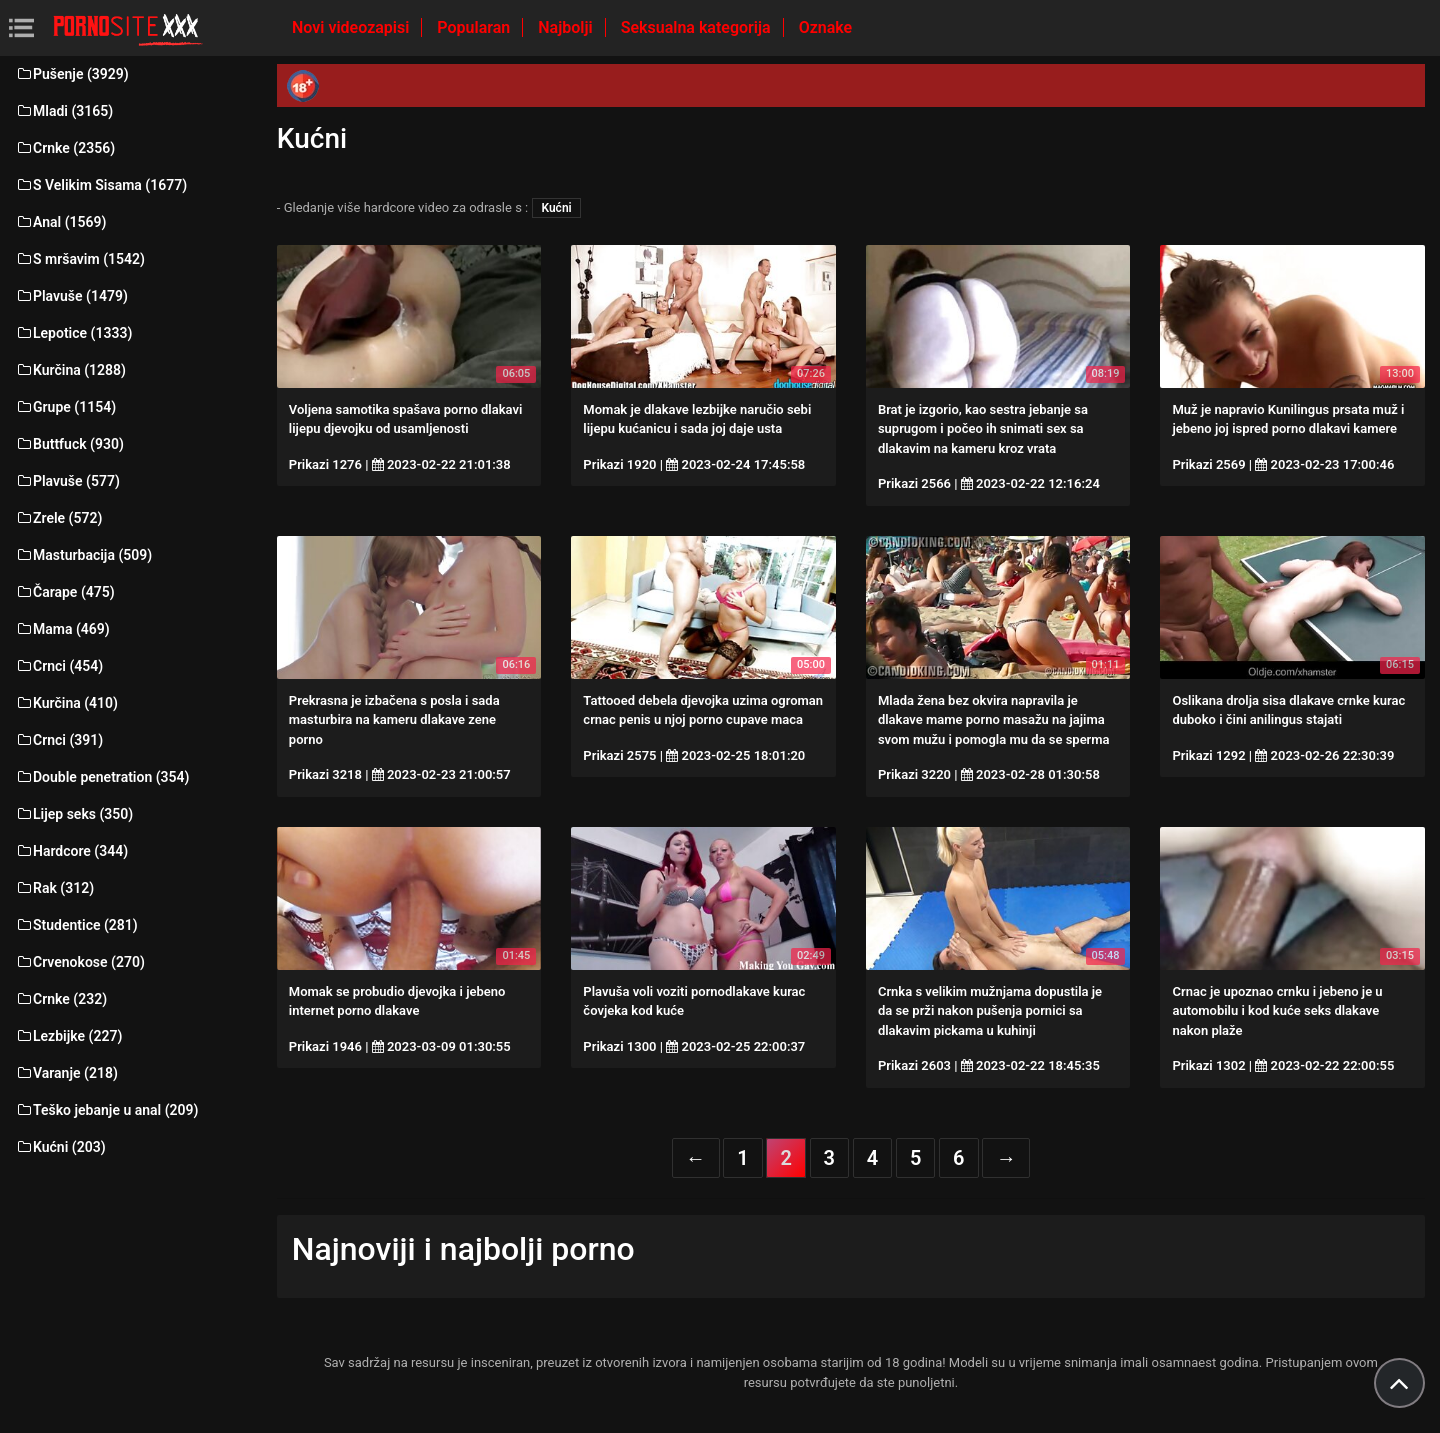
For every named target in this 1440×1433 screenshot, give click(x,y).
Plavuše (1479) (71, 296)
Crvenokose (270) (80, 962)
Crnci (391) (59, 740)
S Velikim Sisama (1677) (101, 185)
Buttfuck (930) (69, 444)
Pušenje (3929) (72, 74)
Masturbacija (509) (83, 555)
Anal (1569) (60, 222)
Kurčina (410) (66, 703)
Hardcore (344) (71, 851)
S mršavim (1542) (80, 259)
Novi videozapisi (352, 27)
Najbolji (567, 27)
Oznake (826, 27)
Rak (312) (54, 888)
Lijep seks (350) (74, 814)
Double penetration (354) (102, 777)
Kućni (556, 208)
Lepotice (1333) (73, 333)
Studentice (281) (76, 925)
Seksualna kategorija (698, 27)
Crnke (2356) (65, 148)
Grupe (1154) (65, 407)
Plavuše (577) (67, 481)
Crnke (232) (61, 999)
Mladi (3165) (64, 111)
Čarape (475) (65, 592)
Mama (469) (62, 629)
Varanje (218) (66, 1073)
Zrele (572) (58, 518)
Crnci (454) (59, 666)
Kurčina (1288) (70, 370)
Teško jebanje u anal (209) (106, 1110)
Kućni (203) (60, 1147)
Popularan (475, 27)
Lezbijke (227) (68, 1036)
